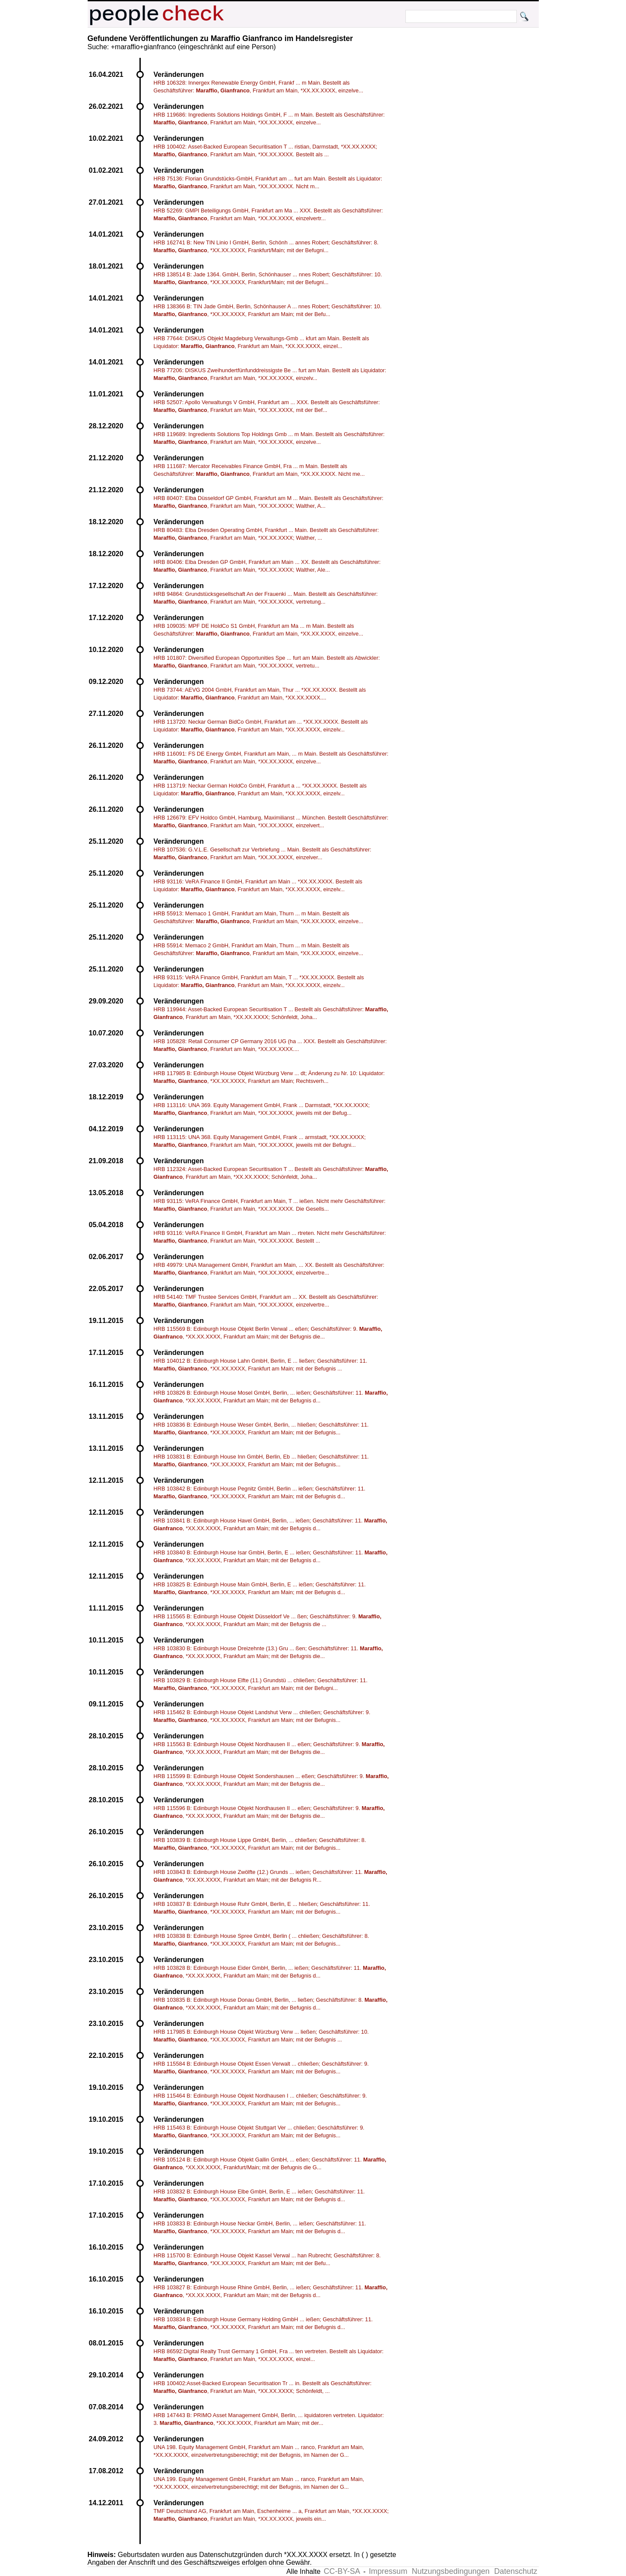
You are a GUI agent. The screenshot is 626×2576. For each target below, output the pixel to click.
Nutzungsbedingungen (451, 2571)
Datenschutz (515, 2571)
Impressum (388, 2571)
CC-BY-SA (342, 2571)
